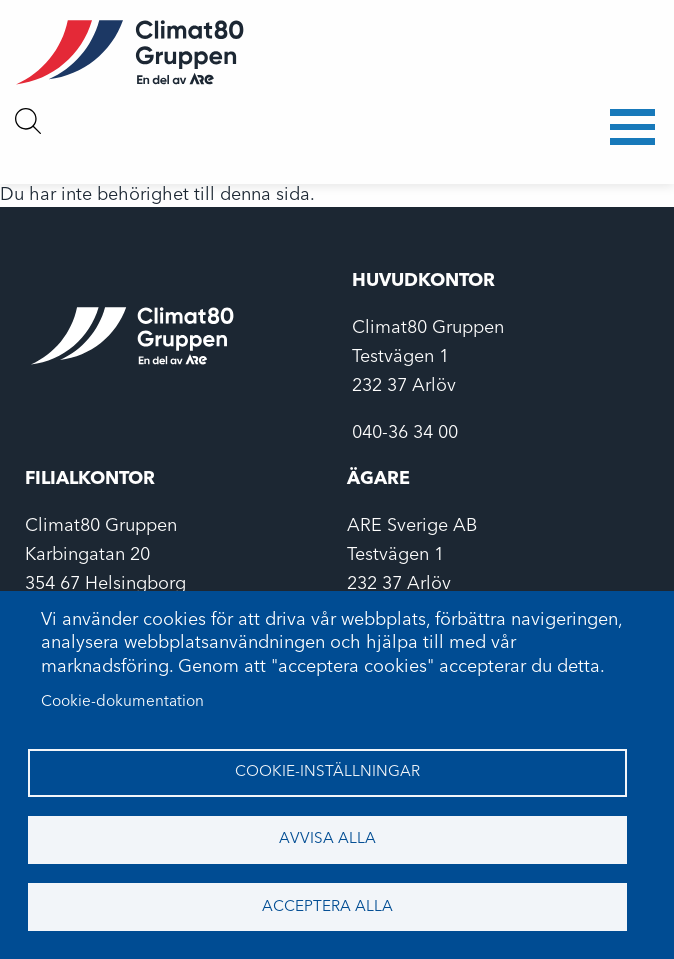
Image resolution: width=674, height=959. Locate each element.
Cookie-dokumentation (122, 702)
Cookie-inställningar (327, 772)
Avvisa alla (327, 839)
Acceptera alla (327, 907)
